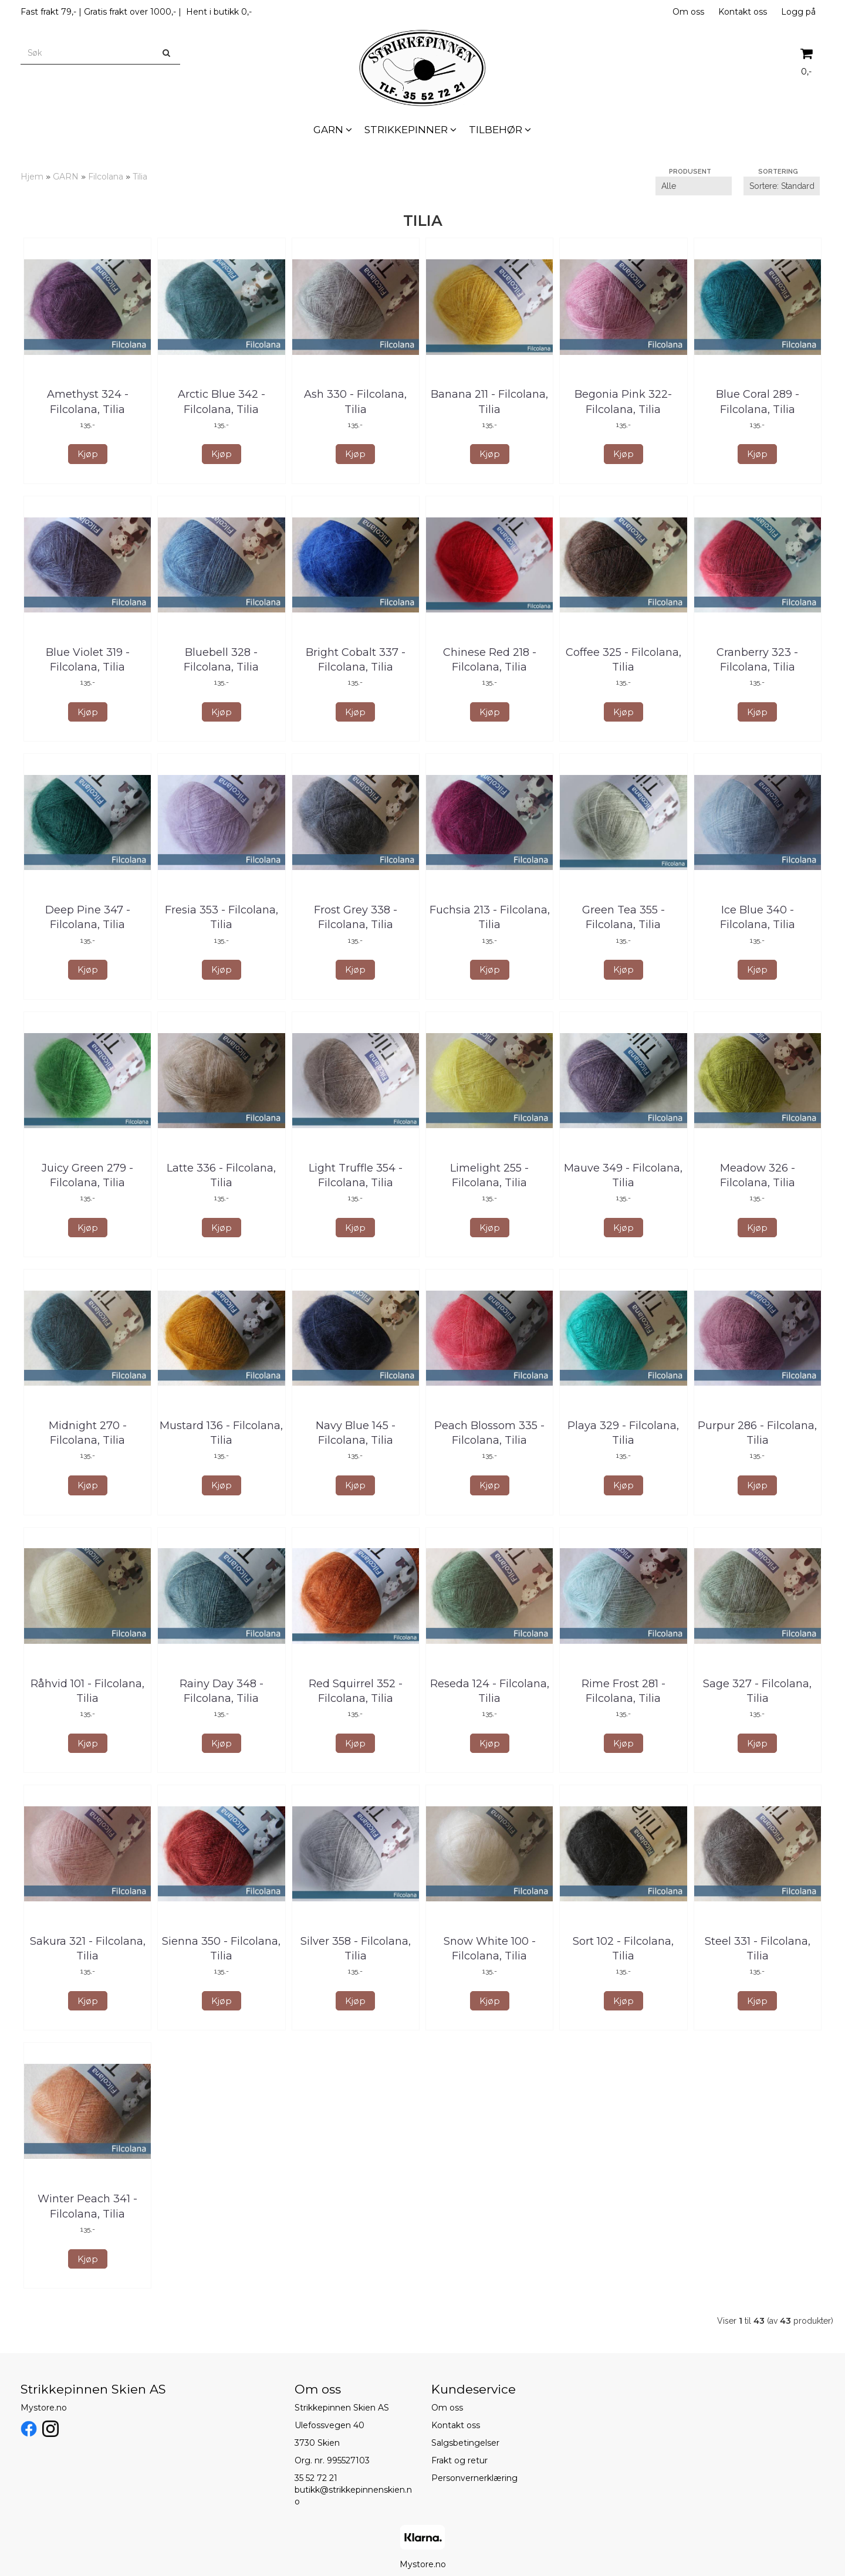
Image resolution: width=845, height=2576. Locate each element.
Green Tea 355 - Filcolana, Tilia (623, 917)
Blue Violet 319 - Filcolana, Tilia (88, 659)
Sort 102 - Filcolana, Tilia (623, 1948)
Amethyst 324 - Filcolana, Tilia (88, 401)
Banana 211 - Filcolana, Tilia (489, 401)
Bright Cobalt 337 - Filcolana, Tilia (355, 659)
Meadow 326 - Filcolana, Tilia (757, 1175)
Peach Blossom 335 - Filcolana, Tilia (489, 1433)
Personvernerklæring (474, 2478)
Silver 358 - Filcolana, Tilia (355, 1948)
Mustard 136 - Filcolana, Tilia (221, 1433)
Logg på (798, 11)
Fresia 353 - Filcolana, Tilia (221, 917)
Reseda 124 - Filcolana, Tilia (489, 1691)
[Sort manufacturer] (693, 186)
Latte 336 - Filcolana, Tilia (221, 1175)
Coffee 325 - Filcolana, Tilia (623, 659)
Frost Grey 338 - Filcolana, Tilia (355, 917)
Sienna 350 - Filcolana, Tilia (221, 1948)
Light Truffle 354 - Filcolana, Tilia (356, 1175)
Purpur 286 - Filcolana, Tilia (757, 1433)
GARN (66, 176)
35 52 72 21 (316, 2478)
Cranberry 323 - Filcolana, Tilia (757, 659)
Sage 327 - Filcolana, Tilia (757, 1691)
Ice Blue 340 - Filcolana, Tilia (757, 917)
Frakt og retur (459, 2460)
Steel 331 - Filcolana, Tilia (757, 1948)
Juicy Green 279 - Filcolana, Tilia (87, 1175)
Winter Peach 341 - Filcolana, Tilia (87, 2206)
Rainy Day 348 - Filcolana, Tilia (221, 1691)
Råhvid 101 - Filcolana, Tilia (87, 1691)
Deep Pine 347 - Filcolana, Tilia (87, 917)
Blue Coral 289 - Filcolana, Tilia (757, 401)
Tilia (140, 176)
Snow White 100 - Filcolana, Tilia (490, 1948)
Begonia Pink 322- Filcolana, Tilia (623, 401)
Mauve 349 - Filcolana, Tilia (623, 1175)
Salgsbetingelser (465, 2443)
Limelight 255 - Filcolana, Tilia (489, 1175)
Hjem (32, 176)
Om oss (688, 11)
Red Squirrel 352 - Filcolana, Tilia (356, 1691)
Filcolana (105, 176)
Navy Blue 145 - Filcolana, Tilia (356, 1433)
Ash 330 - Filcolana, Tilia (355, 401)
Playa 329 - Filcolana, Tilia (623, 1433)
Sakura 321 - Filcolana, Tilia (88, 1948)
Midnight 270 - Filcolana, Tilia (88, 1433)
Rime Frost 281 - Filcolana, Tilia (623, 1691)
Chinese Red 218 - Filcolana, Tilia (489, 659)
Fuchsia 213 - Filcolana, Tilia (490, 917)
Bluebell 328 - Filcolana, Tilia (221, 659)
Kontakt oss (742, 11)
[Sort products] (781, 186)
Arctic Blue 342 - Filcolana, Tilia (221, 401)
